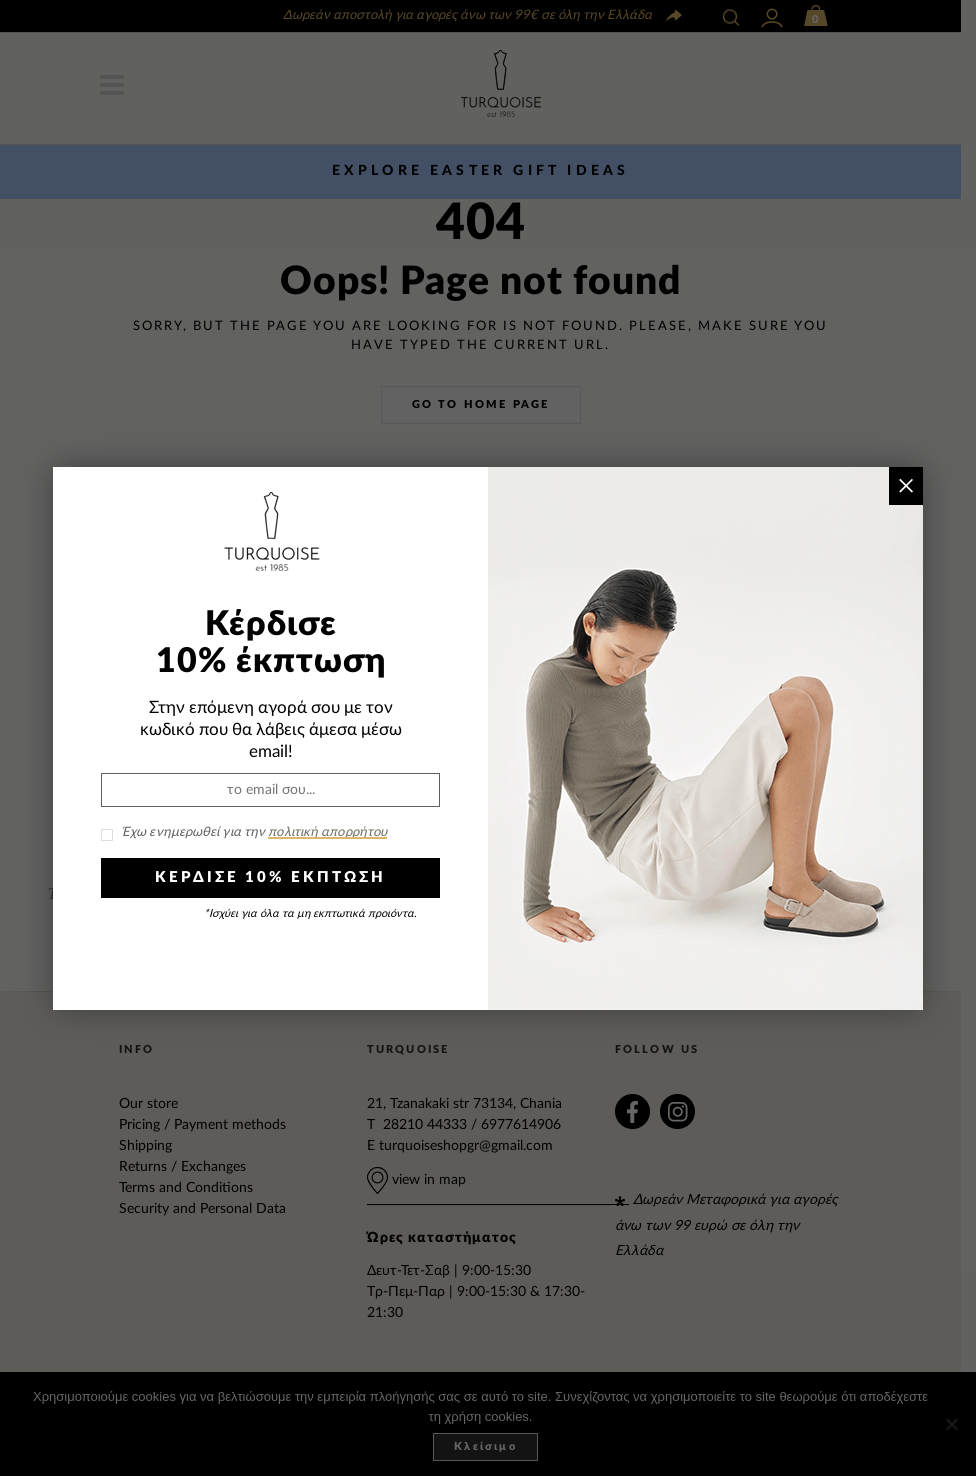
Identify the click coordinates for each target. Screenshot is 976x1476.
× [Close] (905, 485)
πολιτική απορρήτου (327, 832)
